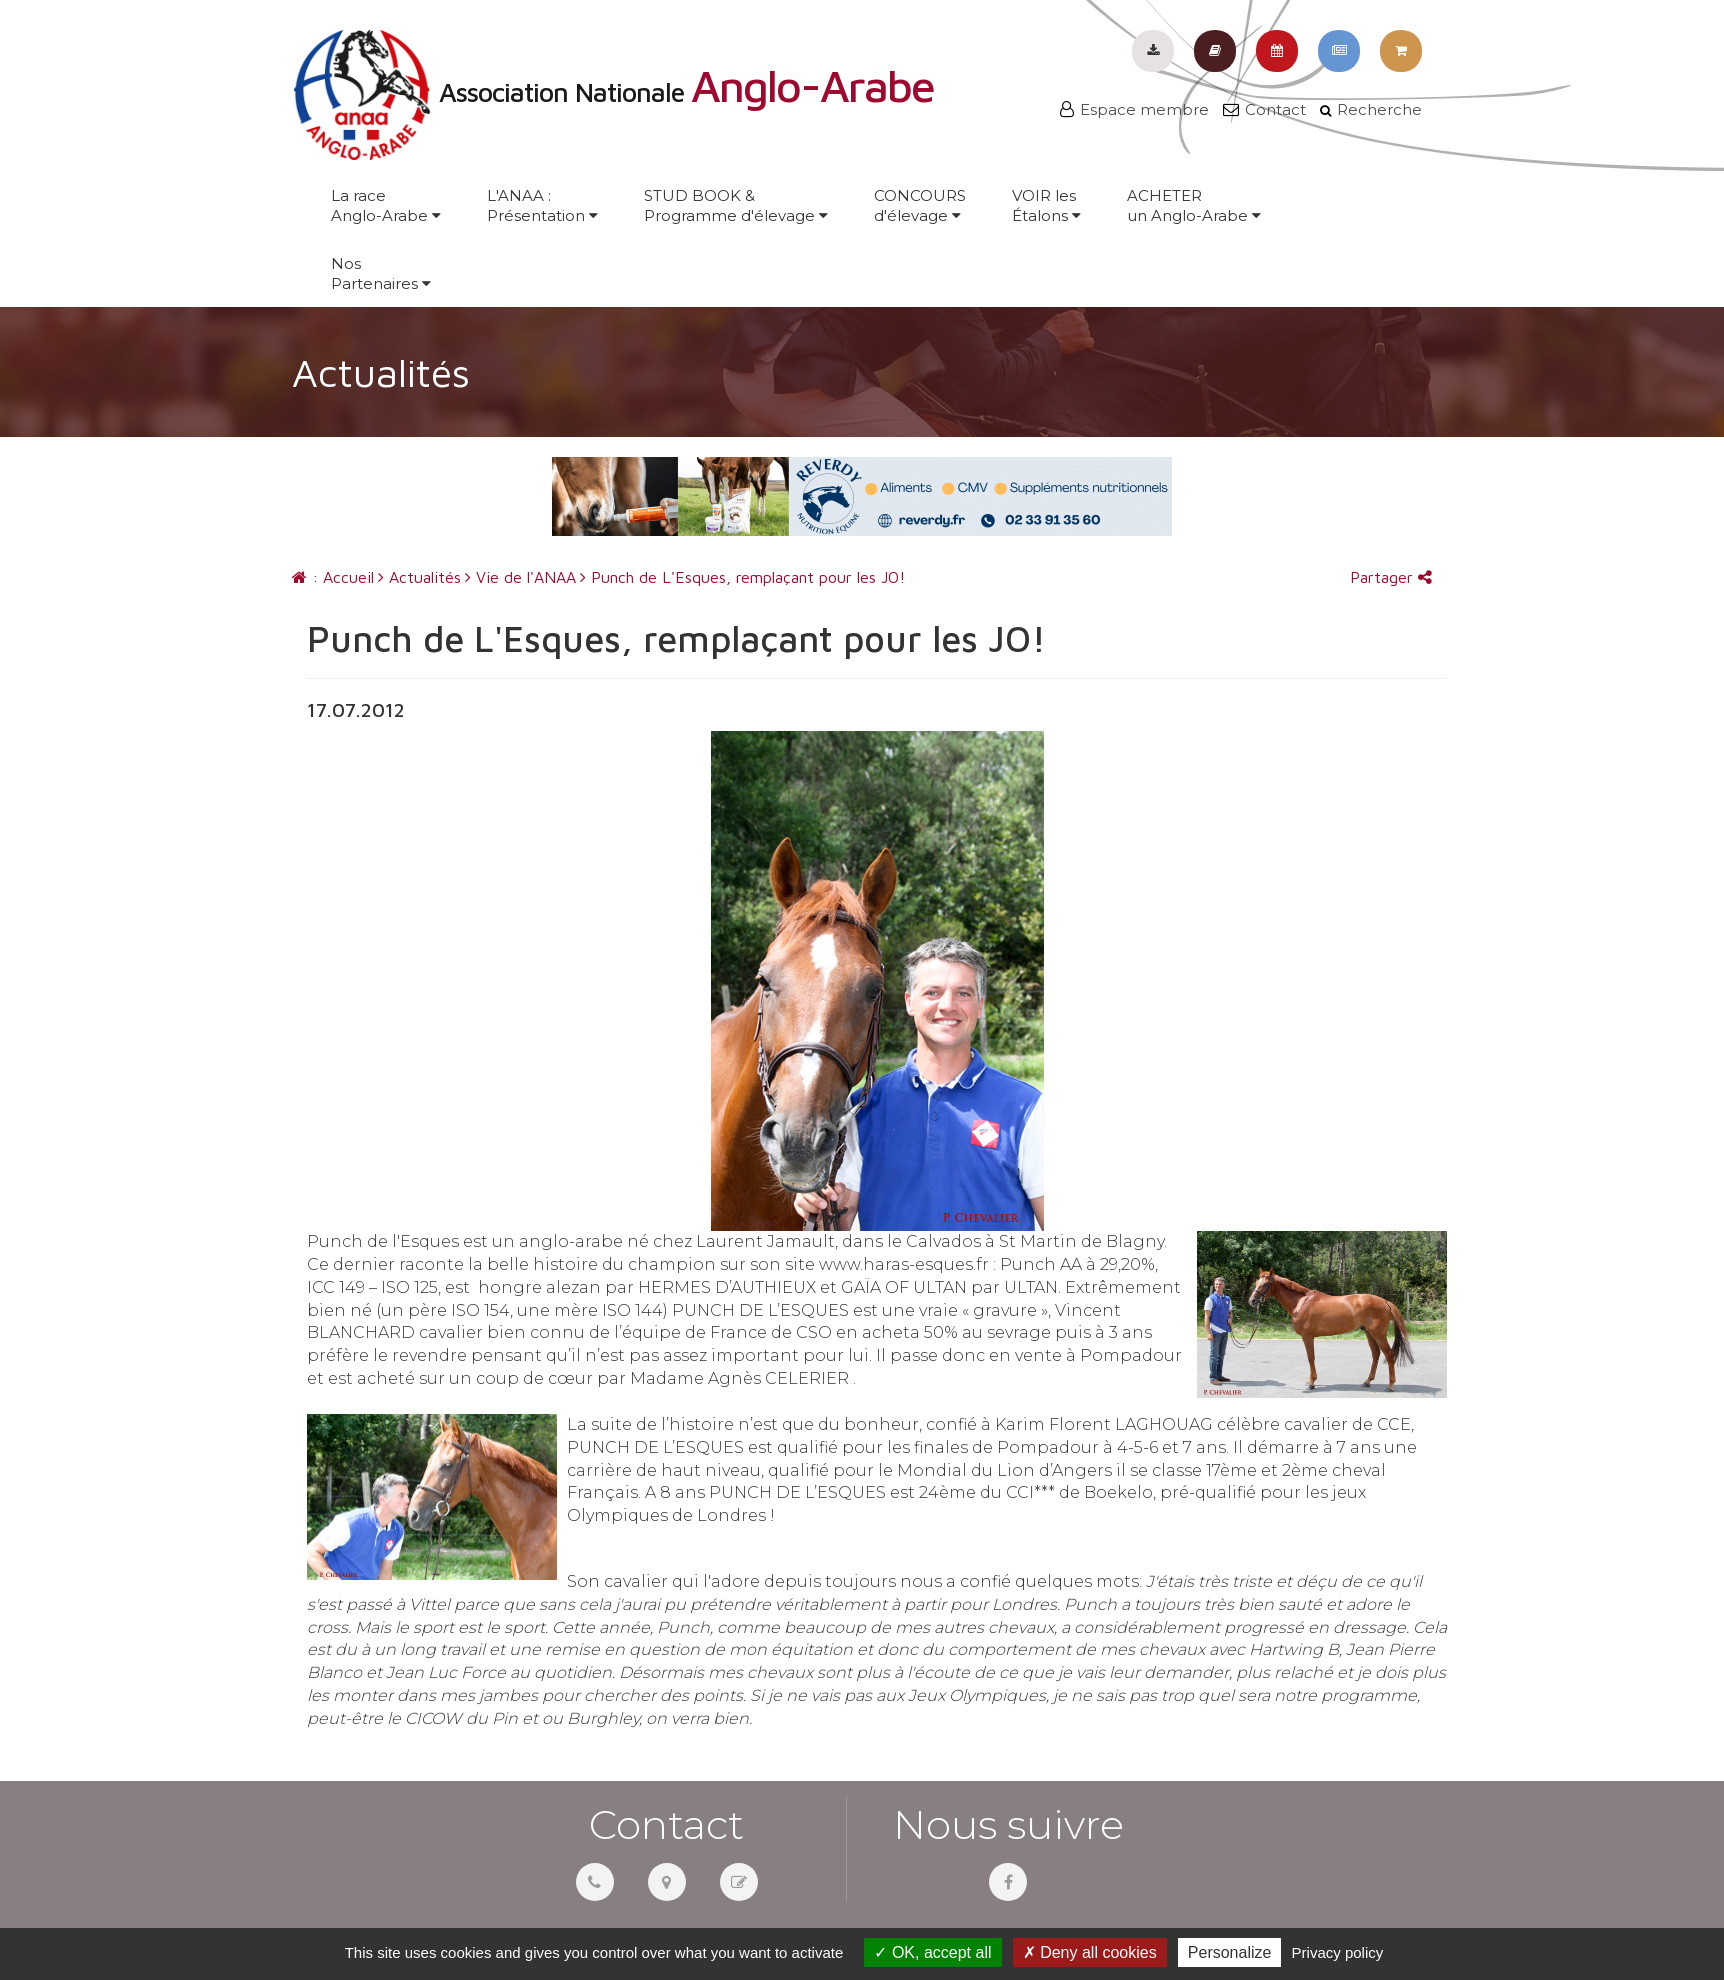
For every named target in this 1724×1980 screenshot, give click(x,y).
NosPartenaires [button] (381, 273)
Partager (1391, 577)
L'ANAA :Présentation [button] (542, 205)
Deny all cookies (1090, 1952)
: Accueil (333, 577)
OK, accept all (932, 1952)
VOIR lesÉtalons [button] (1046, 205)
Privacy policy (1338, 1952)
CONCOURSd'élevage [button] (920, 205)
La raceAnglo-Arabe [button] (386, 205)
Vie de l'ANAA (520, 577)
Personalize (1230, 1952)
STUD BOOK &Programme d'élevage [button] (736, 205)
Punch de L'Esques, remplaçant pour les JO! (742, 577)
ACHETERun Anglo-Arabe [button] (1194, 205)
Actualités (419, 577)
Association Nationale (613, 92)
